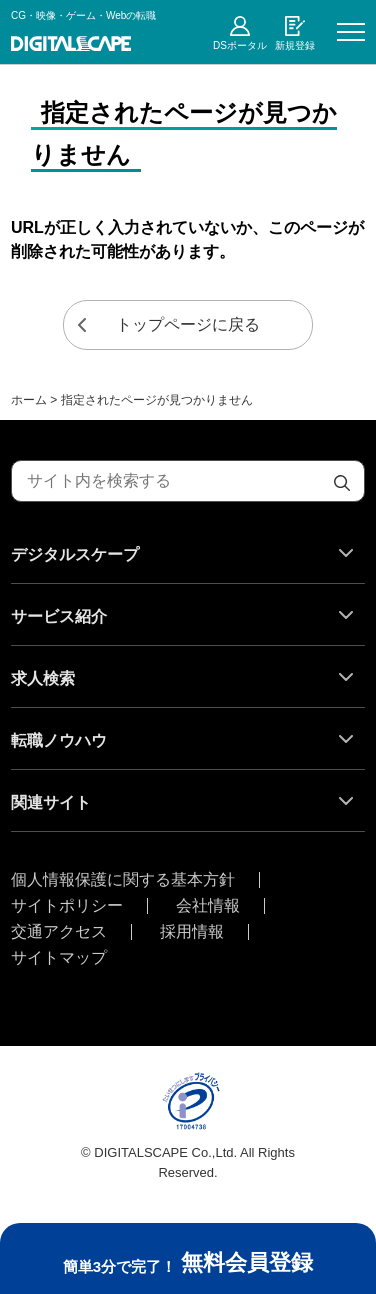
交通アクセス (59, 932)
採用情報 (192, 932)
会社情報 (208, 906)
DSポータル (240, 45)
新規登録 (295, 45)
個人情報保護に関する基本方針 (123, 880)
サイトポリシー (67, 906)
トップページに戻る (188, 324)
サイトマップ (59, 958)
